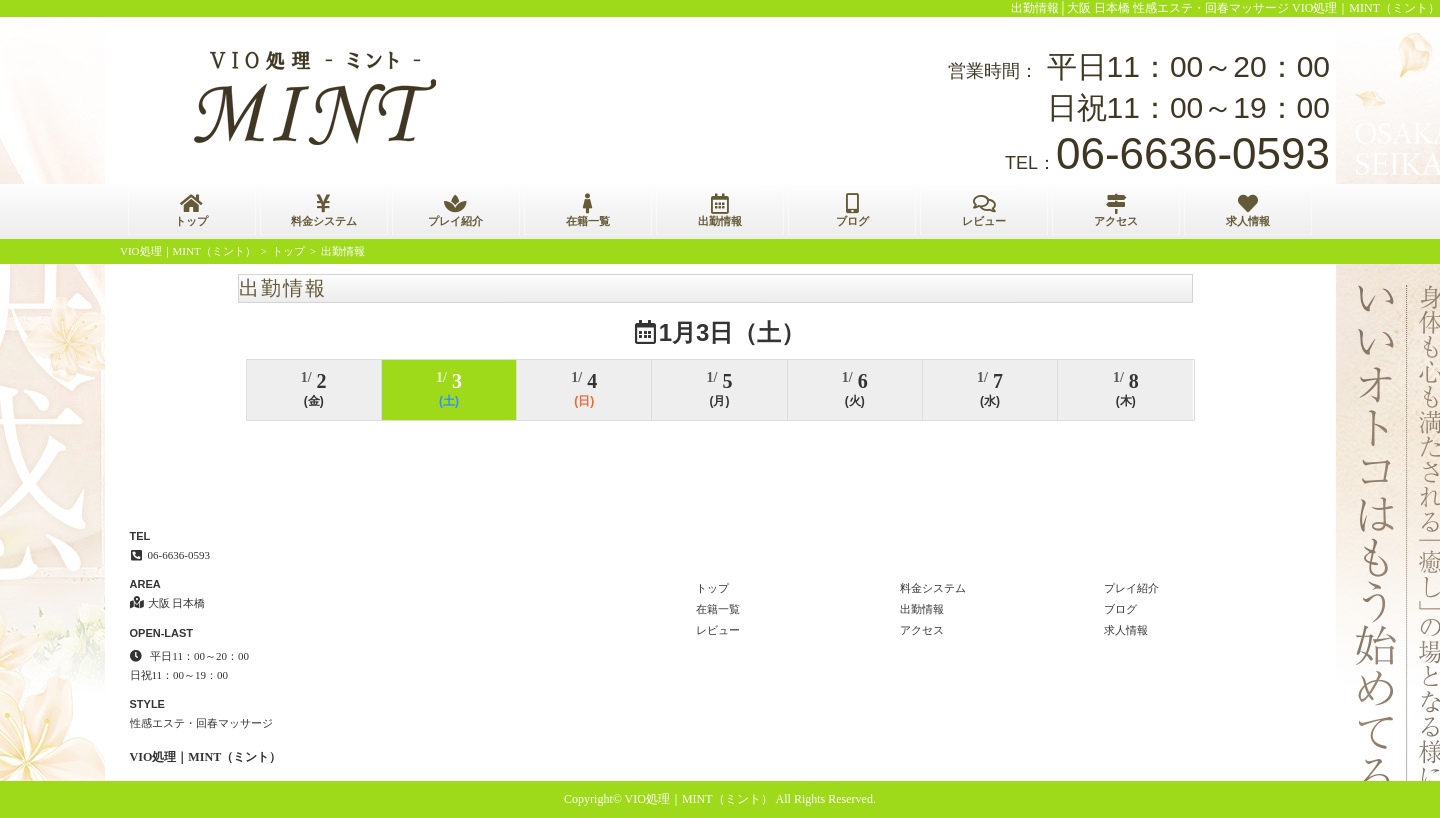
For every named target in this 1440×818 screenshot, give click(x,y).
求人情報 (1248, 210)
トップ (192, 210)
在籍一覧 (588, 210)
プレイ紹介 (456, 210)
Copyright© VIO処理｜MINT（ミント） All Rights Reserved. (720, 799)
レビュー (984, 210)
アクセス (1116, 210)
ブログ (852, 210)
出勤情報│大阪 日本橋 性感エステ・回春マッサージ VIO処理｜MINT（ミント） (1226, 8)
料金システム (324, 210)
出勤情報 (720, 210)
